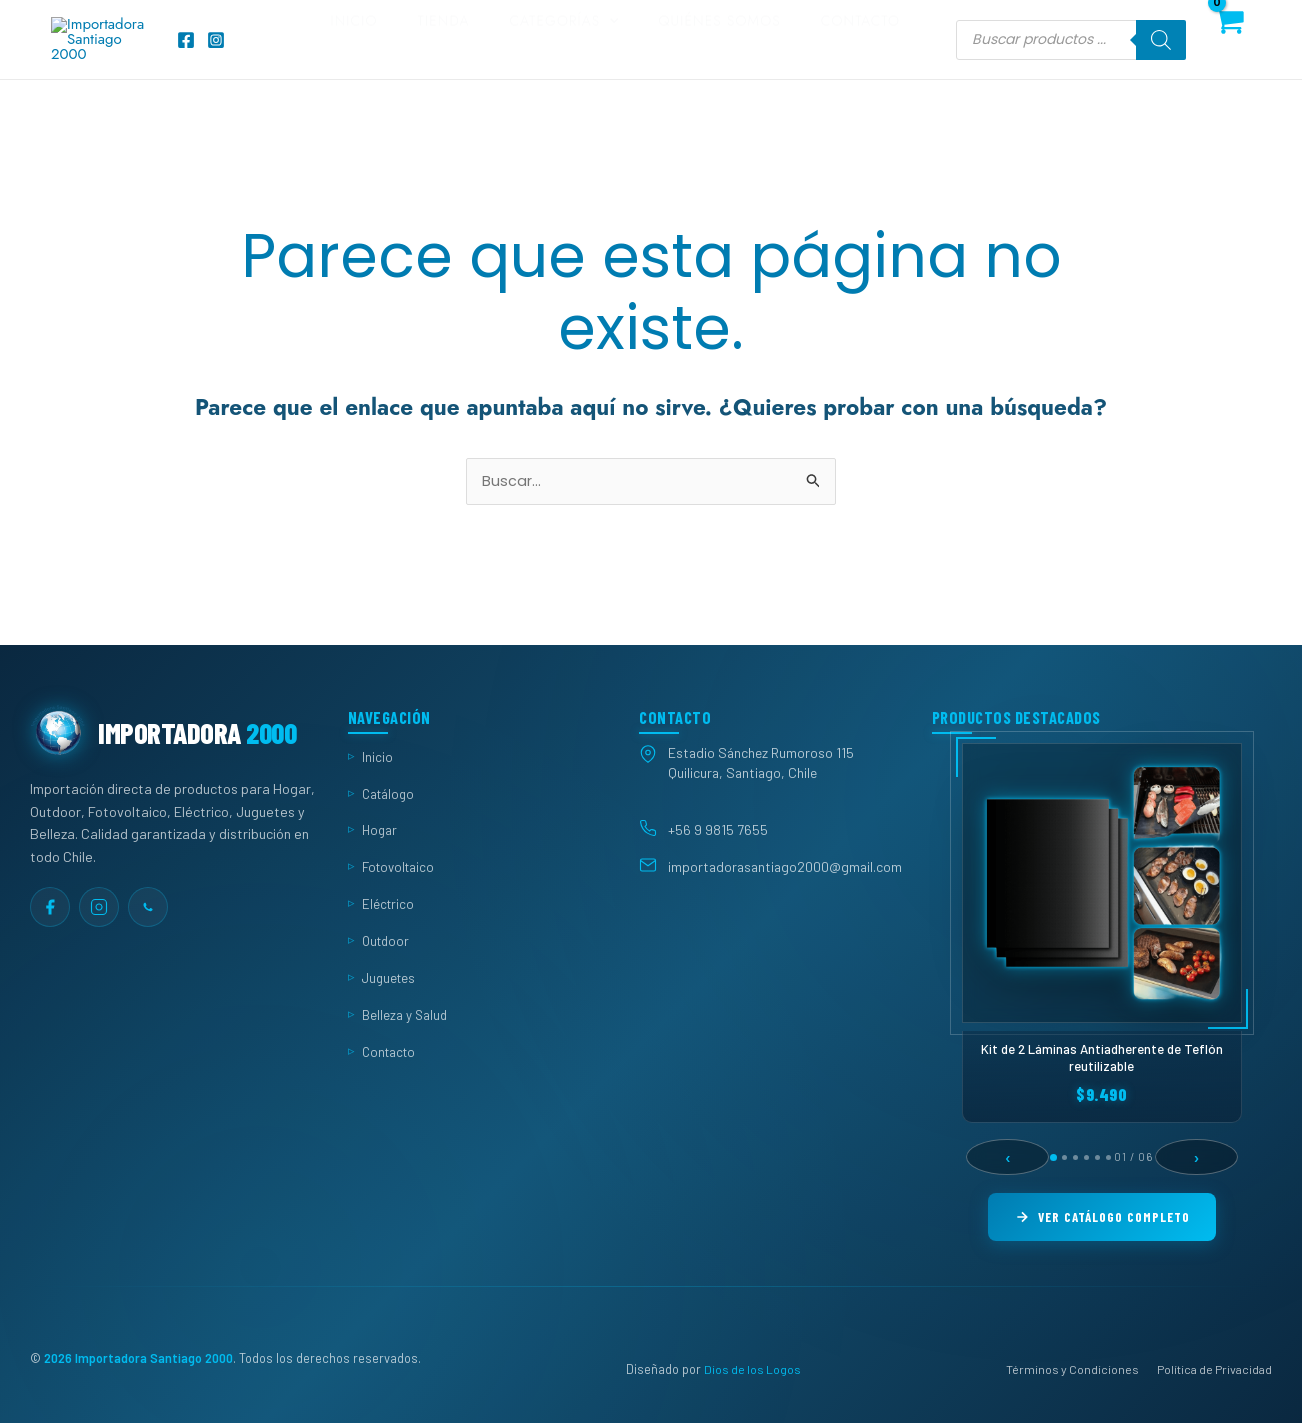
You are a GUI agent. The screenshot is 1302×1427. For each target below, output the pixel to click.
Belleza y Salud (406, 1041)
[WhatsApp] (148, 934)
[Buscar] (1161, 52)
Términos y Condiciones (1072, 1398)
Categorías (593, 52)
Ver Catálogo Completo (1102, 1244)
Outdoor (388, 967)
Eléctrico (390, 930)
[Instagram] (216, 52)
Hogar (381, 857)
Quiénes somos (740, 52)
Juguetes (391, 1004)
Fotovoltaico (402, 893)
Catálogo (391, 820)
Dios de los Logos (753, 1398)
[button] (639, 52)
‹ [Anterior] (1007, 1184)
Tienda (484, 52)
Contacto (870, 52)
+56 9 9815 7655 (718, 856)
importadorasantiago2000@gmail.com (785, 894)
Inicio (403, 52)
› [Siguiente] (1196, 1184)
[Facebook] (186, 52)
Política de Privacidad (1214, 1398)
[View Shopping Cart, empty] (1228, 51)
